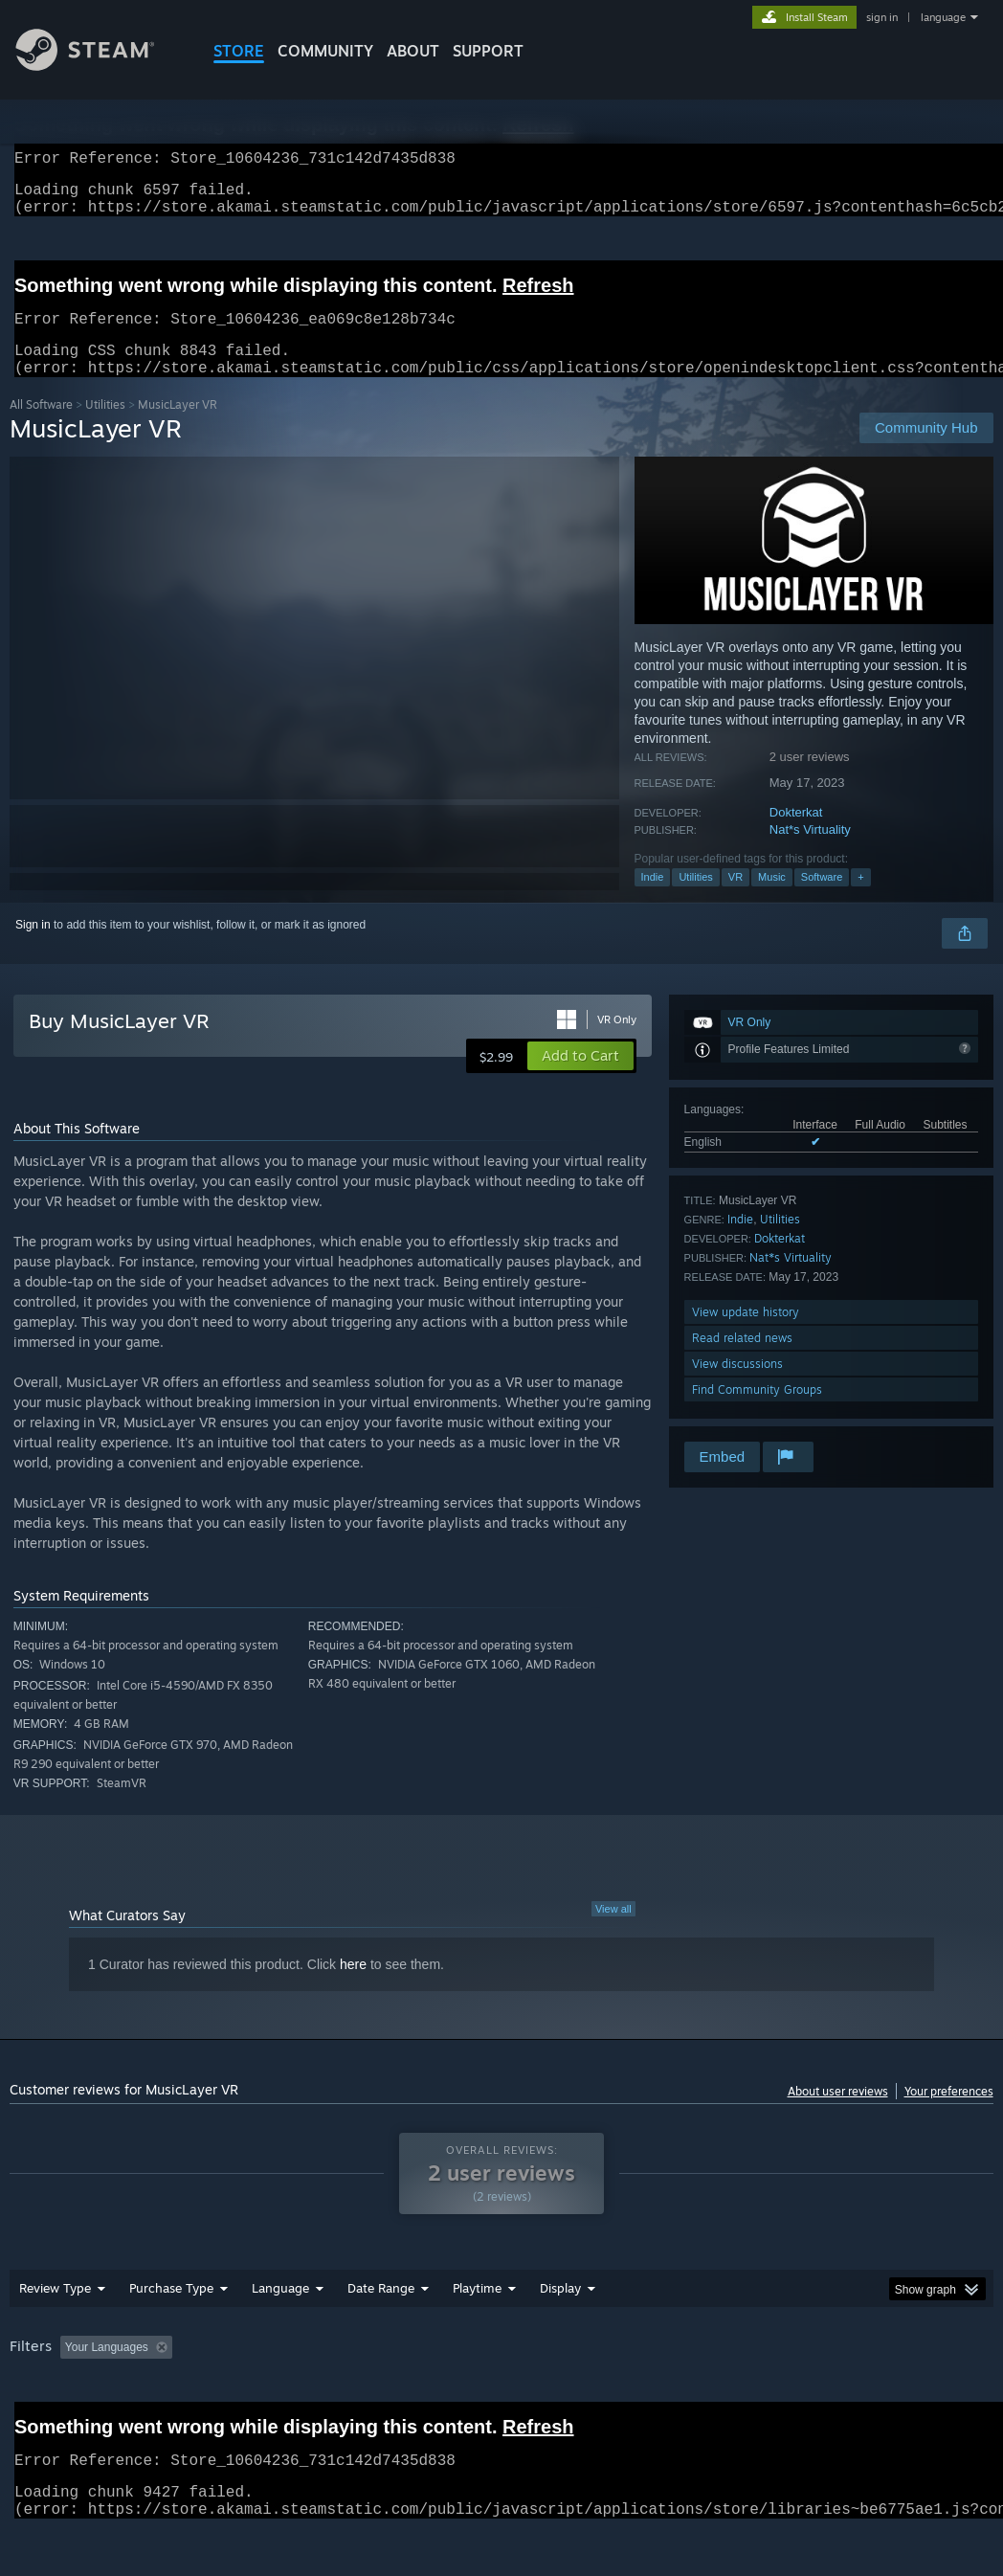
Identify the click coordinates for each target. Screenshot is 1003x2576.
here (353, 1987)
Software (821, 900)
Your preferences (948, 2114)
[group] (501, 2383)
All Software (41, 427)
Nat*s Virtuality (810, 852)
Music (772, 900)
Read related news (742, 1361)
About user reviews (838, 2114)
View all (613, 1932)
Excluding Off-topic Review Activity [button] (300, 2370)
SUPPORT (488, 50)
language (943, 17)
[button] (580, 1079)
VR (735, 900)
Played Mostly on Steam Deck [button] (584, 2370)
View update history (745, 1335)
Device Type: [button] (47, 2396)
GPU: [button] (908, 2370)
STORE (238, 50)
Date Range (380, 2310)
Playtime (477, 2310)
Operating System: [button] (746, 2370)
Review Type (55, 2310)
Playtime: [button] (447, 2370)
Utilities (105, 427)
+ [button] (860, 900)
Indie (652, 900)
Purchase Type (171, 2310)
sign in (882, 17)
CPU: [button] (844, 2370)
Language (280, 2310)
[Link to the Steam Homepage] (99, 65)
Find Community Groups (757, 1412)
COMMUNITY (325, 50)
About (413, 50)
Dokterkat (796, 835)
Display (560, 2310)
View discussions (737, 1386)
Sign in (33, 947)
